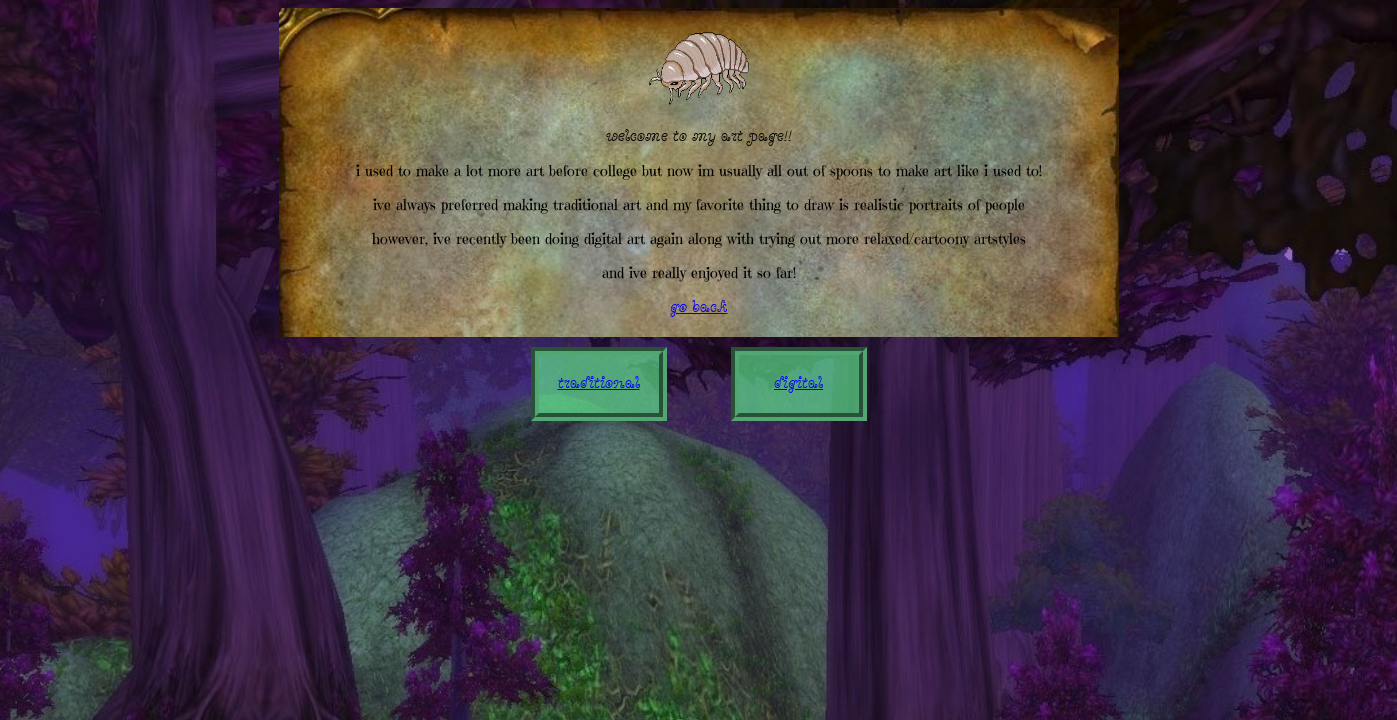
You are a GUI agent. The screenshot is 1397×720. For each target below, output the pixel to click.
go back (699, 308)
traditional (599, 384)
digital (798, 384)
